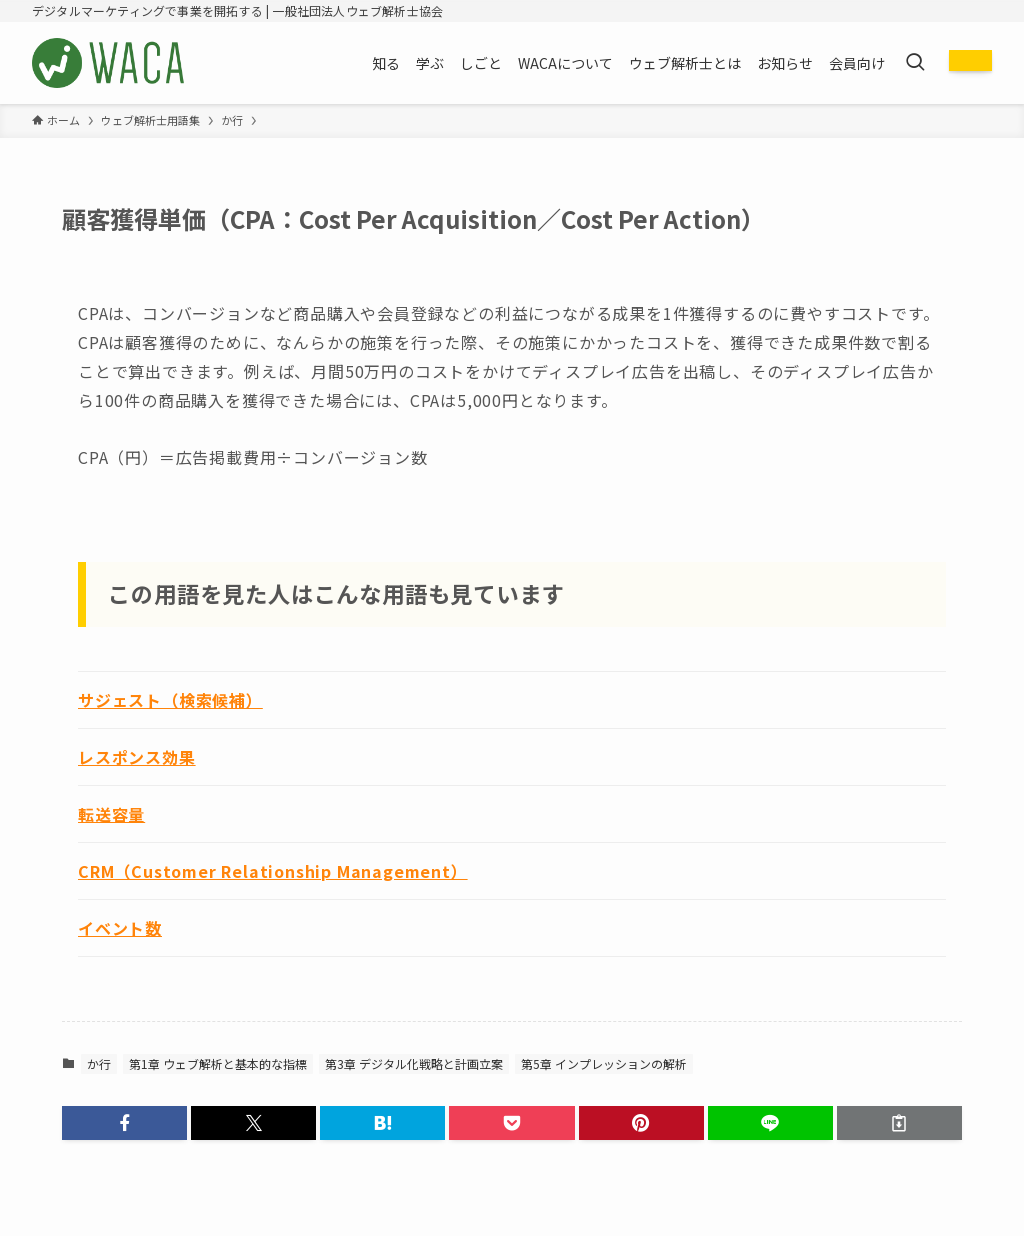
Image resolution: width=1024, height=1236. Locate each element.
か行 (99, 1063)
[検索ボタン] (915, 63)
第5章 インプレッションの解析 (604, 1063)
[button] (124, 1123)
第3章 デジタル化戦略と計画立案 (414, 1063)
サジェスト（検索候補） (170, 700)
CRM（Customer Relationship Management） (273, 871)
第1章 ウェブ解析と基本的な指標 (218, 1063)
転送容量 (111, 814)
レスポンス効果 (137, 757)
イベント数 (120, 928)
